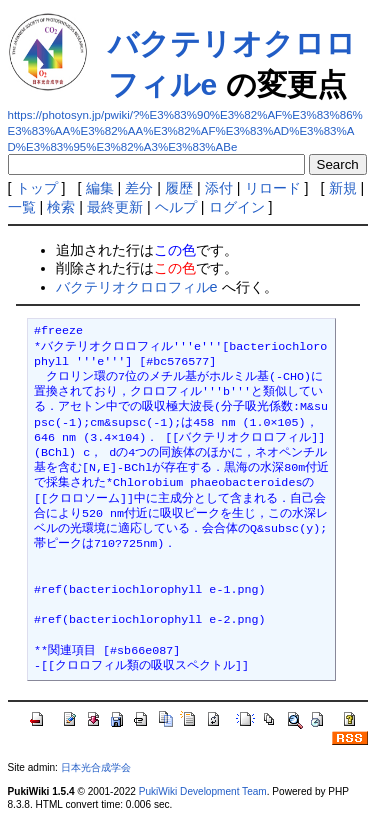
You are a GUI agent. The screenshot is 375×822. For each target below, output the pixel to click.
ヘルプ (176, 207)
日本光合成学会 (96, 767)
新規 (343, 188)
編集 (100, 188)
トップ (37, 188)
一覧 (22, 207)
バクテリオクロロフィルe (137, 287)
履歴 (179, 188)
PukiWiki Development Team (203, 791)
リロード (273, 188)
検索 (61, 207)
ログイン (237, 207)
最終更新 (115, 207)
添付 (219, 188)
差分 (139, 188)
